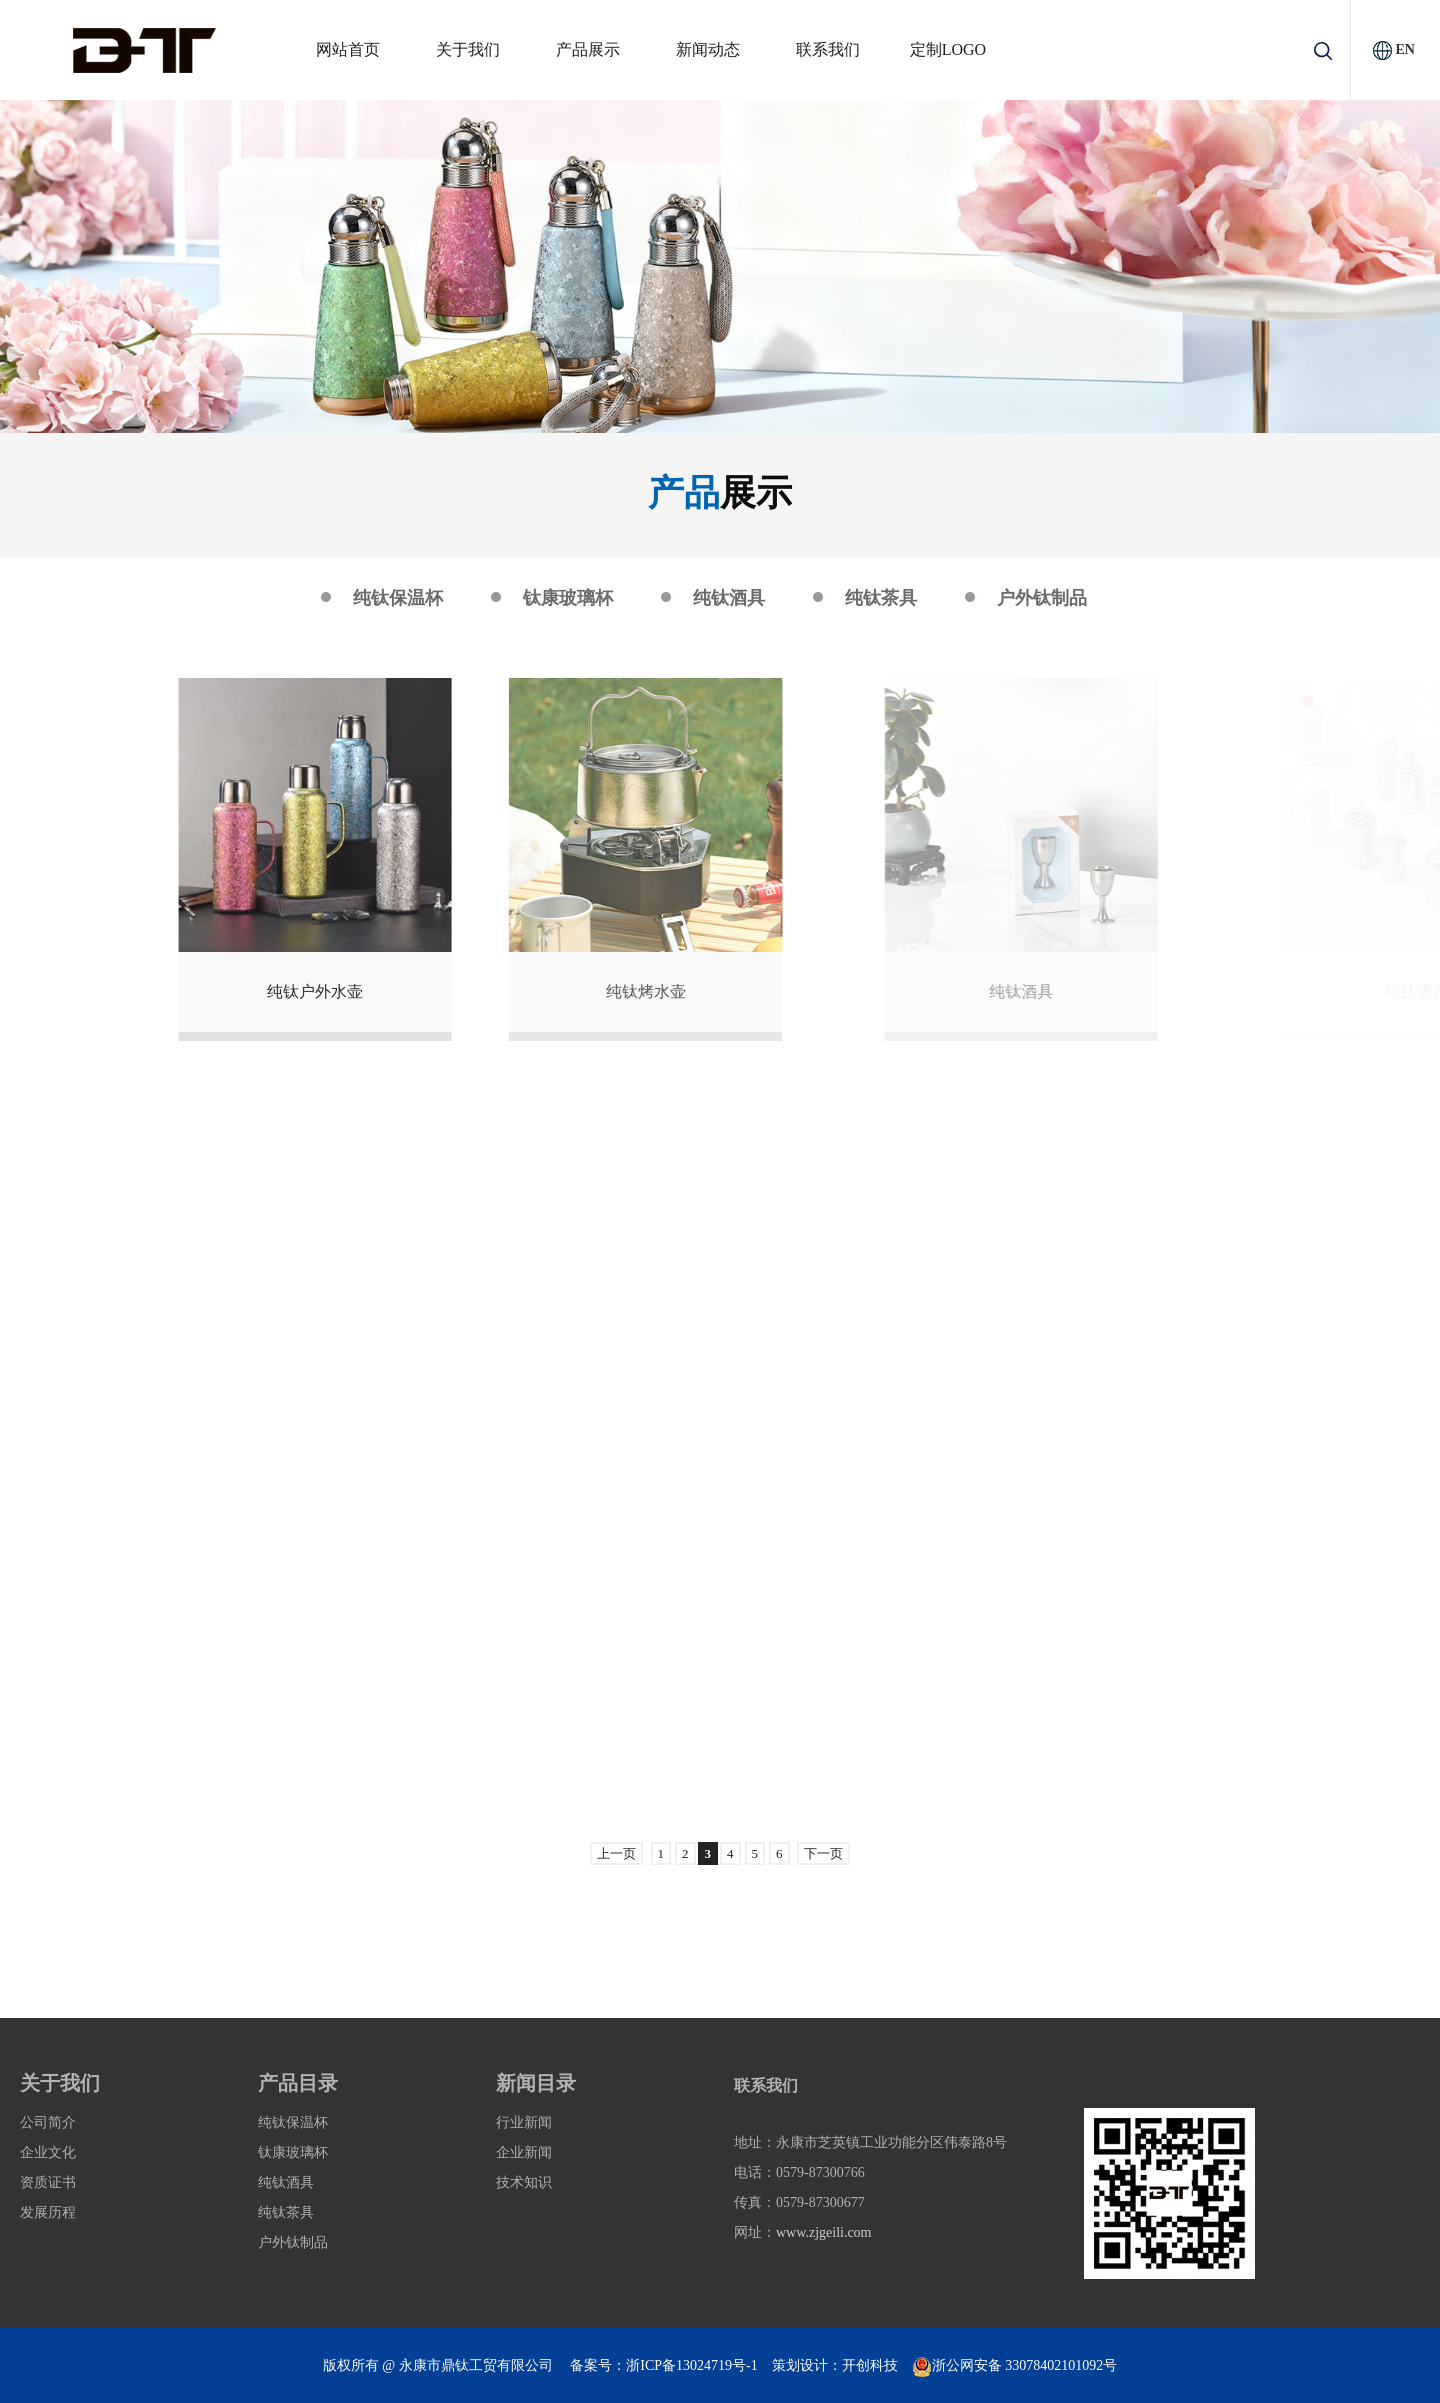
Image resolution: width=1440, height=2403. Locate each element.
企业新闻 (524, 2152)
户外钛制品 (1042, 598)
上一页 (616, 1853)
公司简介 (48, 2122)
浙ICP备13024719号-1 (691, 2365)
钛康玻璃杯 (568, 598)
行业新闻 (524, 2122)
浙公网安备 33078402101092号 (1015, 2365)
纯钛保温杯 (398, 598)
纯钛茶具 (881, 598)
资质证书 (48, 2182)
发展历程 (48, 2212)
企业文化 (48, 2152)
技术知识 (524, 2182)
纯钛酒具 (729, 598)
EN (1404, 49)
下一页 (823, 1853)
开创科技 (870, 2365)
